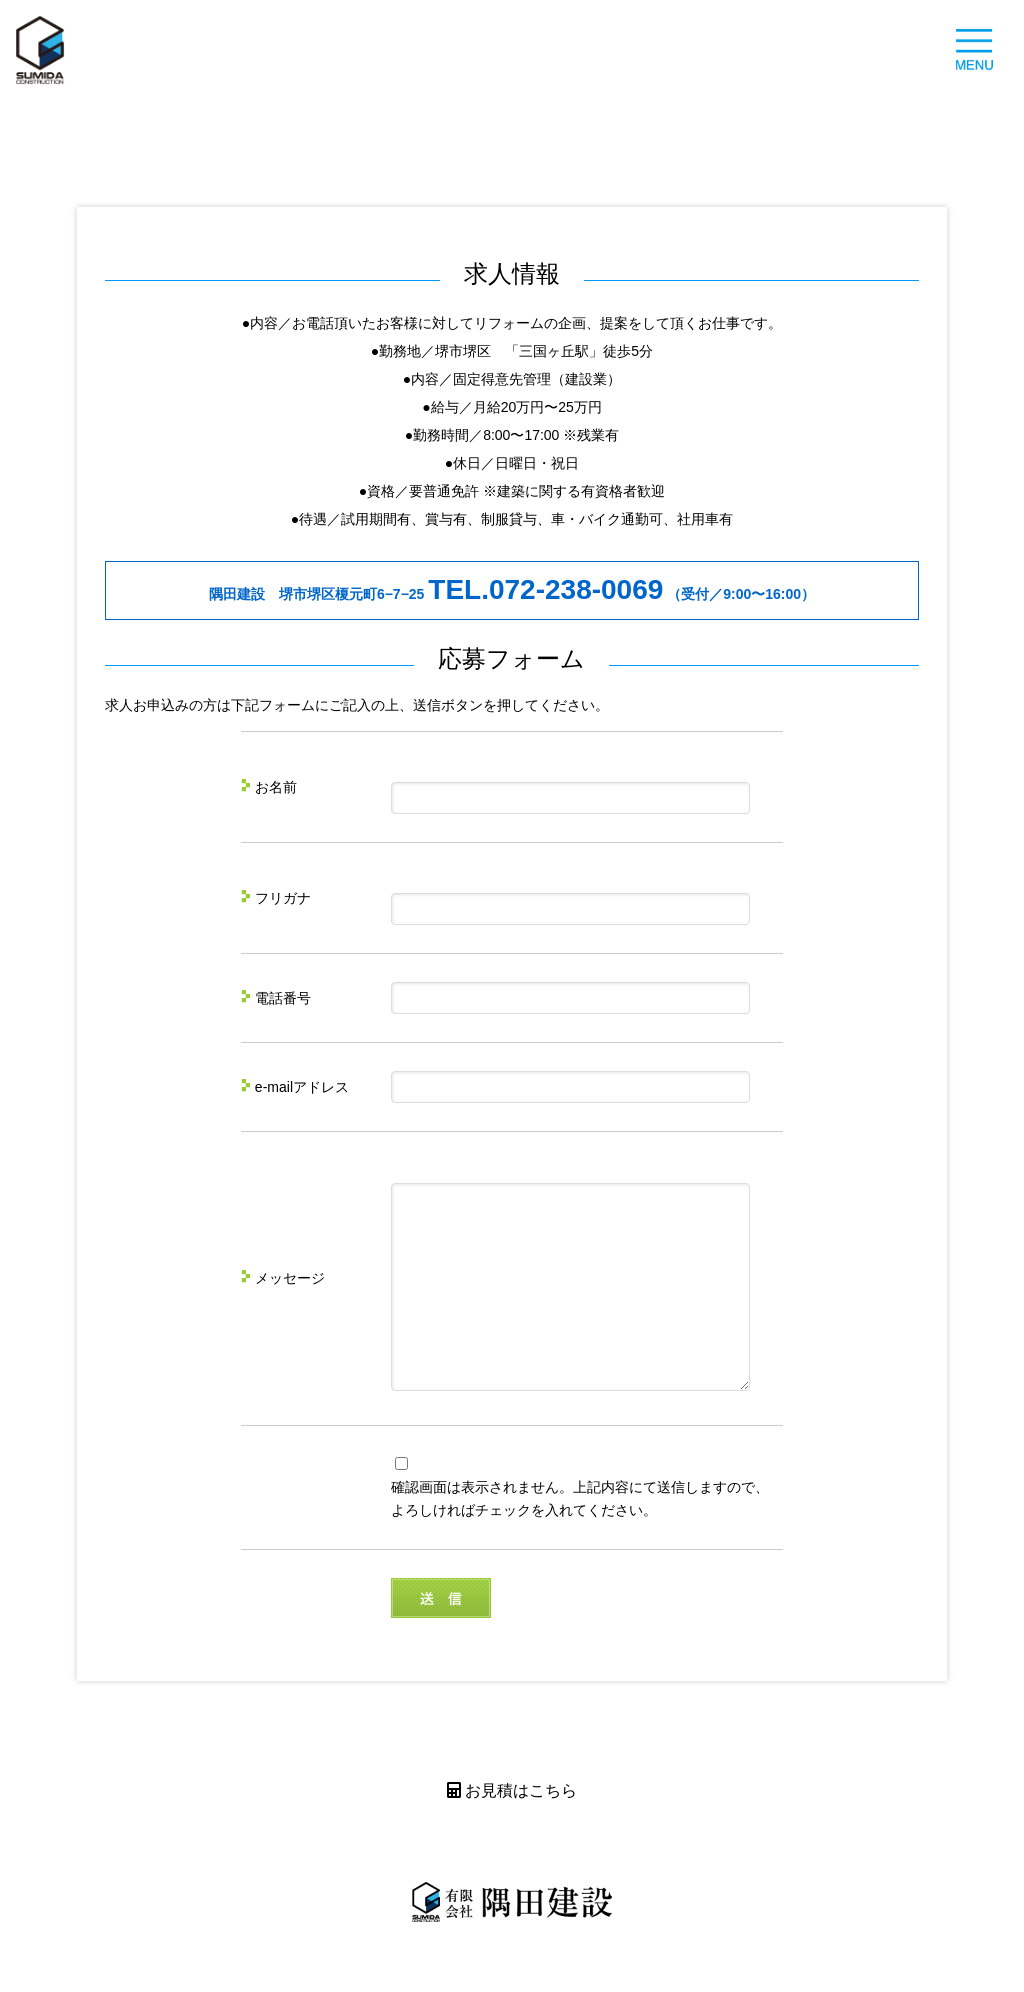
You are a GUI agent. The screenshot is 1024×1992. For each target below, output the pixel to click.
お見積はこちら (512, 1826)
